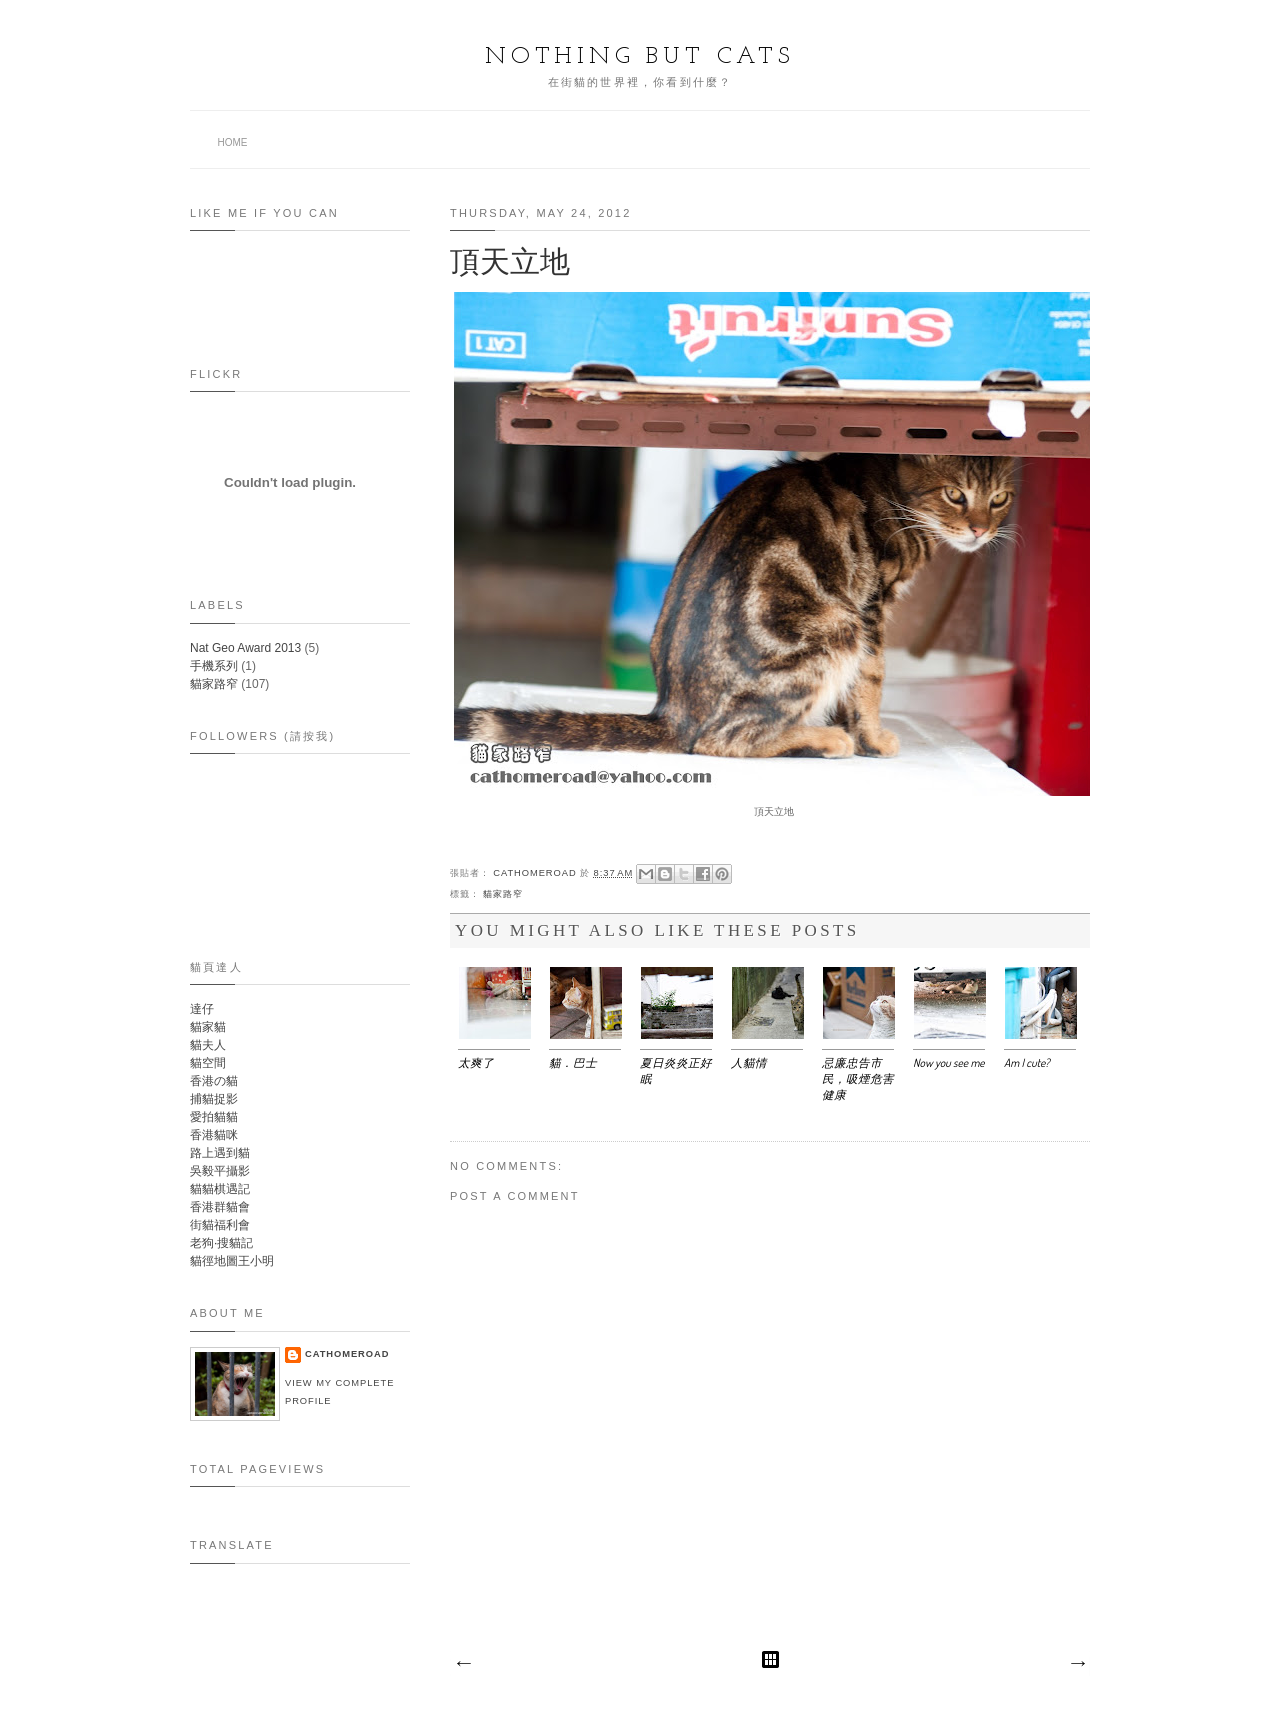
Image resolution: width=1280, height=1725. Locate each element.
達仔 (202, 1009)
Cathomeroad (536, 873)
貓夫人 (208, 1045)
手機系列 (214, 666)
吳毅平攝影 (220, 1171)
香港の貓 (214, 1081)
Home (233, 142)
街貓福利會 (220, 1225)
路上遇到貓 (220, 1153)
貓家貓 (208, 1027)
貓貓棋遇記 (220, 1189)
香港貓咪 (214, 1135)
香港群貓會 (220, 1207)
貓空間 (208, 1063)
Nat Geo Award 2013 (245, 648)
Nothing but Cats (640, 57)
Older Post (1077, 1664)
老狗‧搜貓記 (221, 1243)
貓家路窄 (503, 894)
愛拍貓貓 (214, 1117)
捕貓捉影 (214, 1099)
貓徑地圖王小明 (232, 1261)
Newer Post (463, 1664)
